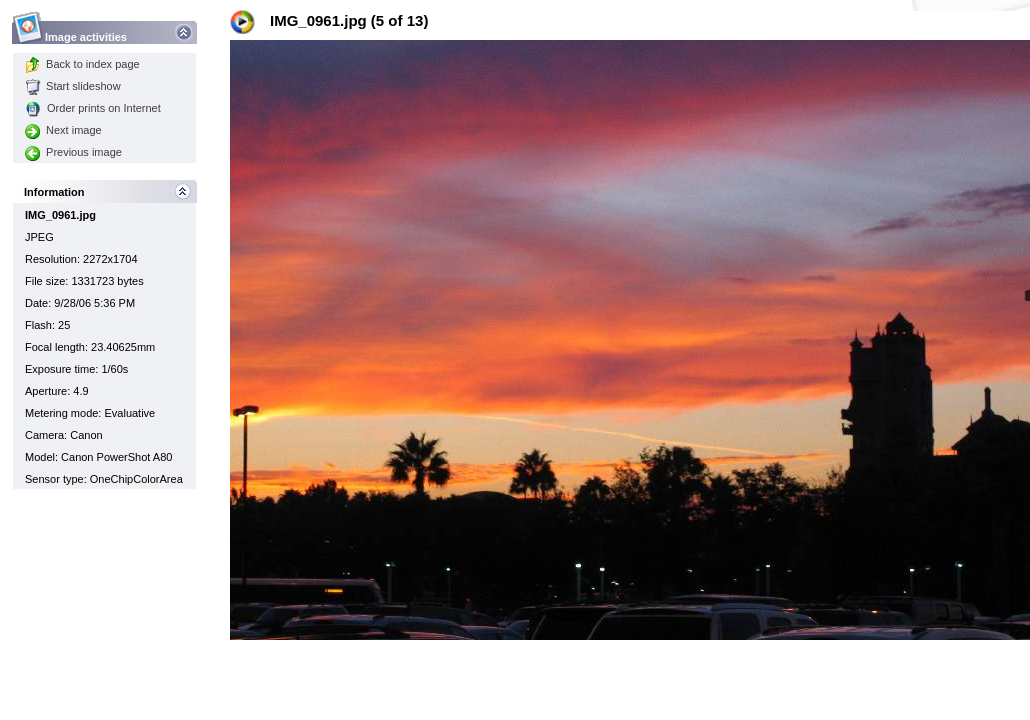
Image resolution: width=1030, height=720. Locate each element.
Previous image (73, 152)
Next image (63, 130)
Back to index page (82, 64)
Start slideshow (73, 86)
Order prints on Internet (93, 108)
